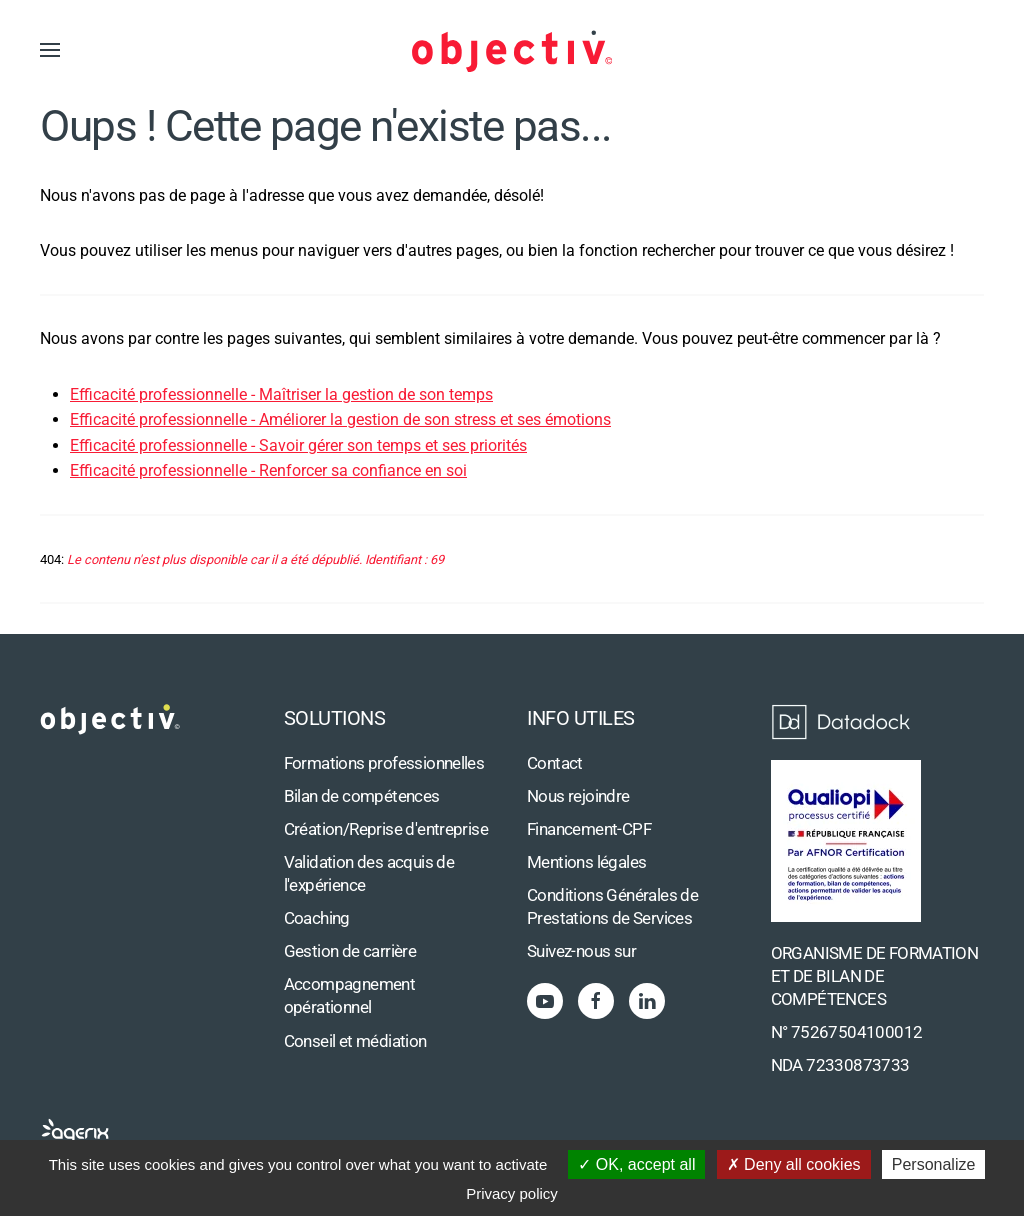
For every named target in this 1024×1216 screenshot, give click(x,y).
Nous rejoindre (578, 796)
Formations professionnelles (384, 763)
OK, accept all (636, 1164)
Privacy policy (512, 1193)
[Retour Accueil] (512, 50)
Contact (555, 763)
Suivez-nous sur (581, 951)
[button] (50, 50)
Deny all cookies (794, 1164)
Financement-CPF (589, 829)
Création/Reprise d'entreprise (386, 829)
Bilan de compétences (362, 796)
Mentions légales (586, 862)
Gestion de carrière (350, 951)
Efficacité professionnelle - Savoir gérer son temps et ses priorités (298, 445)
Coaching (317, 918)
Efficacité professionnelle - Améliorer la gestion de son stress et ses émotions (340, 419)
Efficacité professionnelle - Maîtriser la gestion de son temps (281, 394)
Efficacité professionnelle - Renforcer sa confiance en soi (268, 470)
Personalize (934, 1164)
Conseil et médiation (355, 1041)
